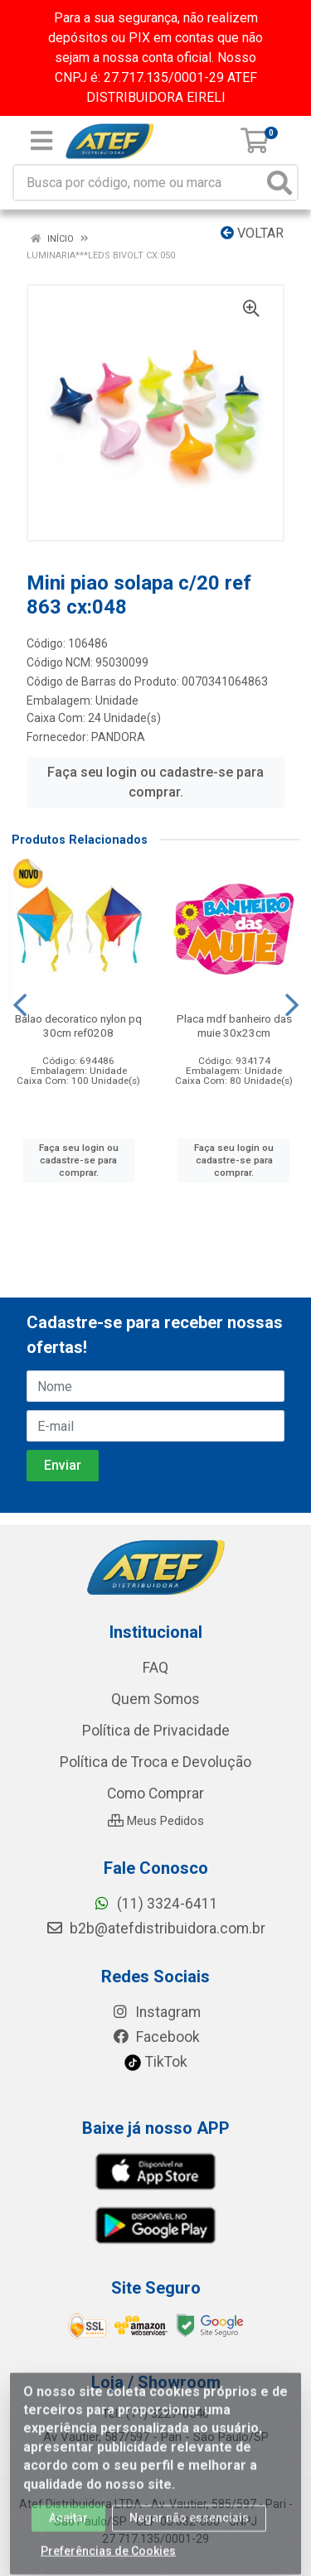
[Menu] (41, 141)
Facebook (156, 2037)
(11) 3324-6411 (155, 1903)
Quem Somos (155, 1699)
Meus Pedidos (156, 1820)
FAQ (155, 1667)
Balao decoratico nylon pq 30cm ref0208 (78, 1025)
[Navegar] (20, 1005)
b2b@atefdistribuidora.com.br (155, 1928)
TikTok (155, 2062)
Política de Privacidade (156, 1730)
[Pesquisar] (279, 183)
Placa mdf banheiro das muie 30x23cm (234, 1025)
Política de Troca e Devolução (155, 1762)
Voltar (252, 233)
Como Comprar (155, 1793)
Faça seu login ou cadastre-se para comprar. (155, 782)
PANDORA (118, 737)
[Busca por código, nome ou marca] (138, 183)
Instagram (156, 2012)
